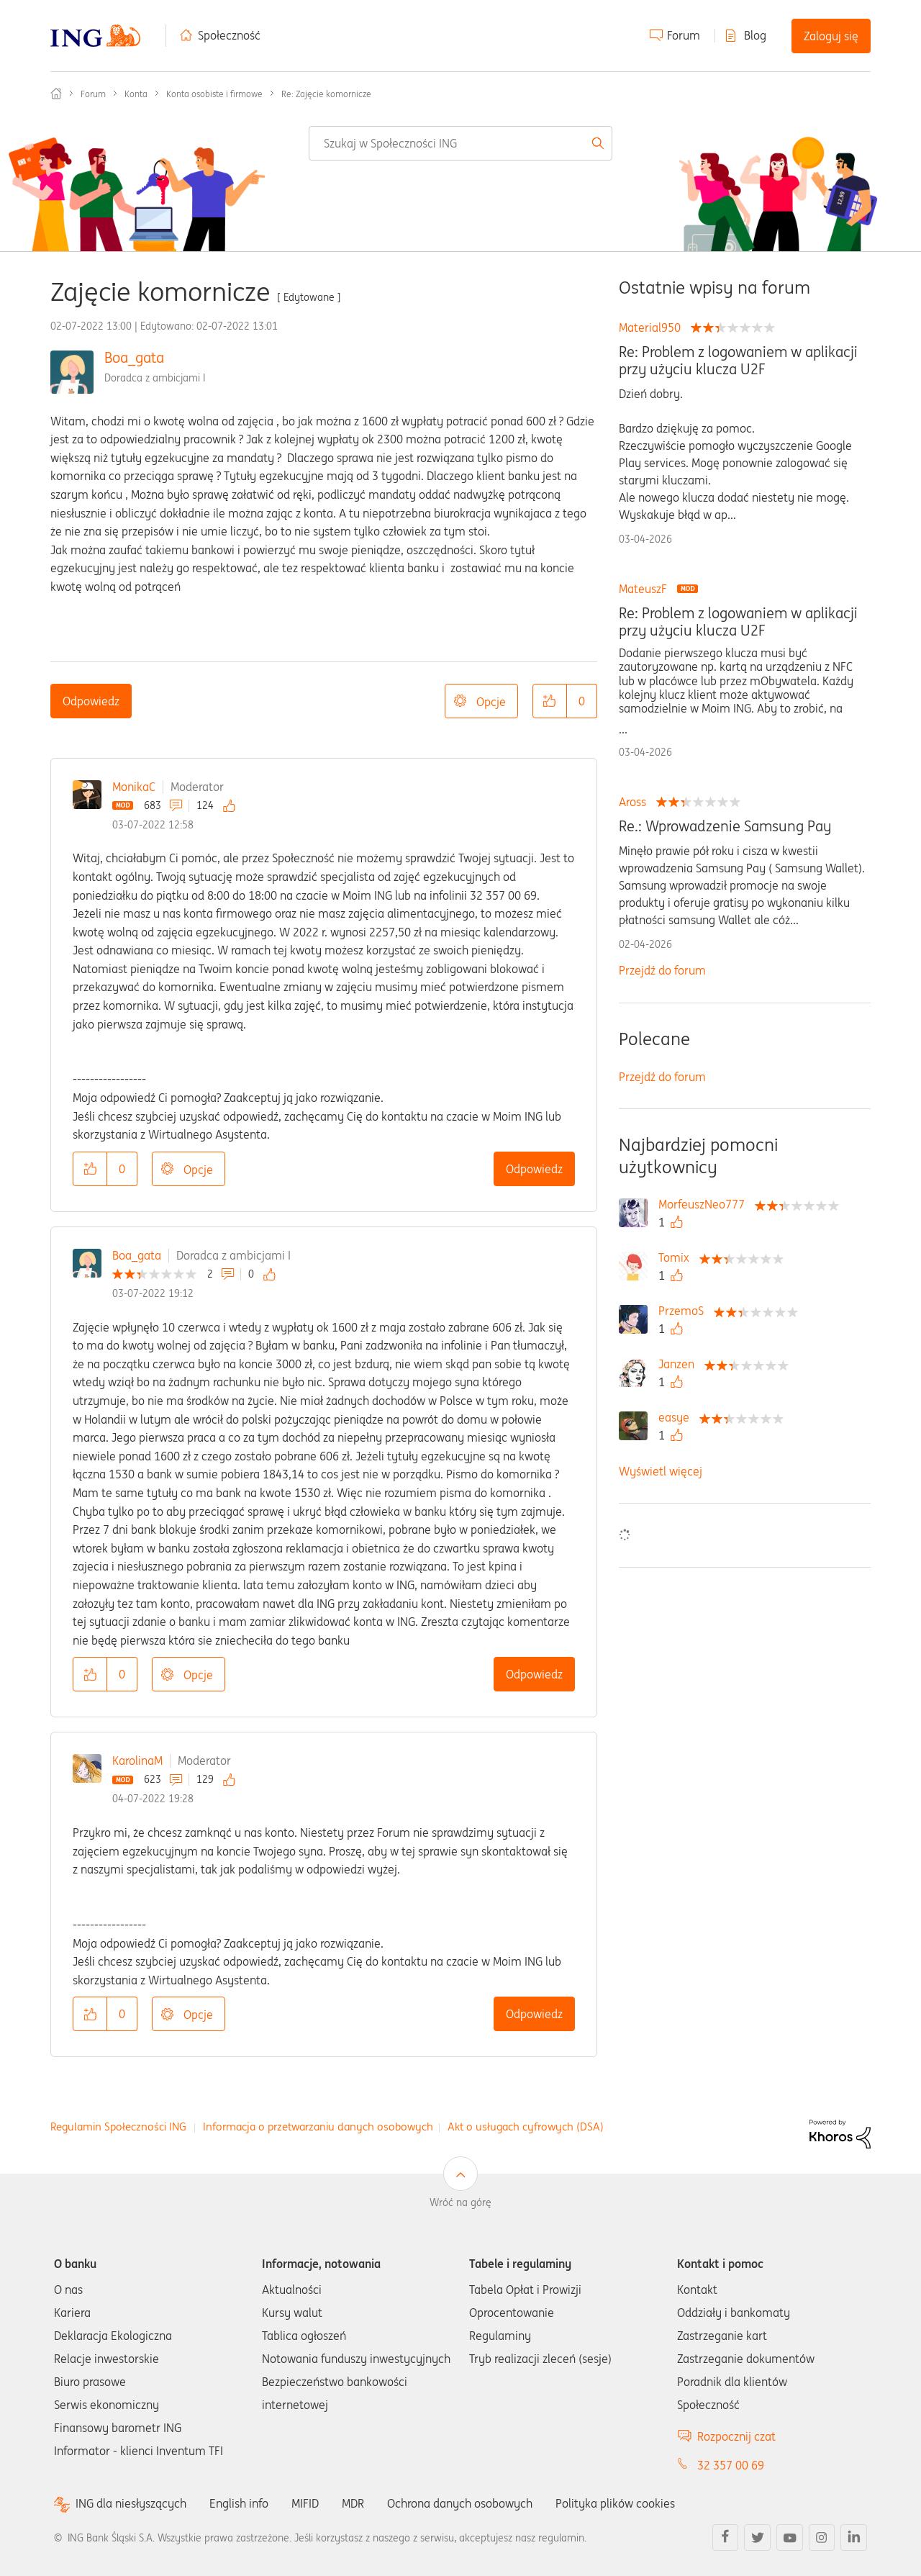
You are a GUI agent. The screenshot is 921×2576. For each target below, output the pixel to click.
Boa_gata (134, 357)
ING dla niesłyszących (131, 2504)
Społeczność (229, 35)
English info (238, 2503)
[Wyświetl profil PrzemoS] (684, 1310)
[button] (549, 701)
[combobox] (460, 143)
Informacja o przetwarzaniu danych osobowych (318, 2126)
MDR (353, 2503)
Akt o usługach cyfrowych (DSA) (526, 2126)
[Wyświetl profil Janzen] (680, 1364)
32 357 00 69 (730, 2465)
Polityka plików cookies (615, 2503)
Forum (683, 35)
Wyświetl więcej (660, 1471)
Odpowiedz (91, 701)
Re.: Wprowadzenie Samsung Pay (725, 826)
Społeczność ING (56, 93)
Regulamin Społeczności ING (118, 2126)
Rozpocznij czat (736, 2436)
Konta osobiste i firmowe (214, 94)
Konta (136, 94)
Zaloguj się (831, 36)
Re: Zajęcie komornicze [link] (326, 94)
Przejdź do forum (662, 970)
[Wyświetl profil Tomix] (677, 1257)
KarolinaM (137, 1760)
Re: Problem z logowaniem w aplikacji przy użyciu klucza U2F (738, 360)
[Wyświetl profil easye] (677, 1417)
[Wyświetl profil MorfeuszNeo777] (705, 1204)
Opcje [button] (491, 702)
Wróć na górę (460, 2202)
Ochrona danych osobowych (459, 2503)
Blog (755, 35)
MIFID (305, 2503)
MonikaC (133, 786)
